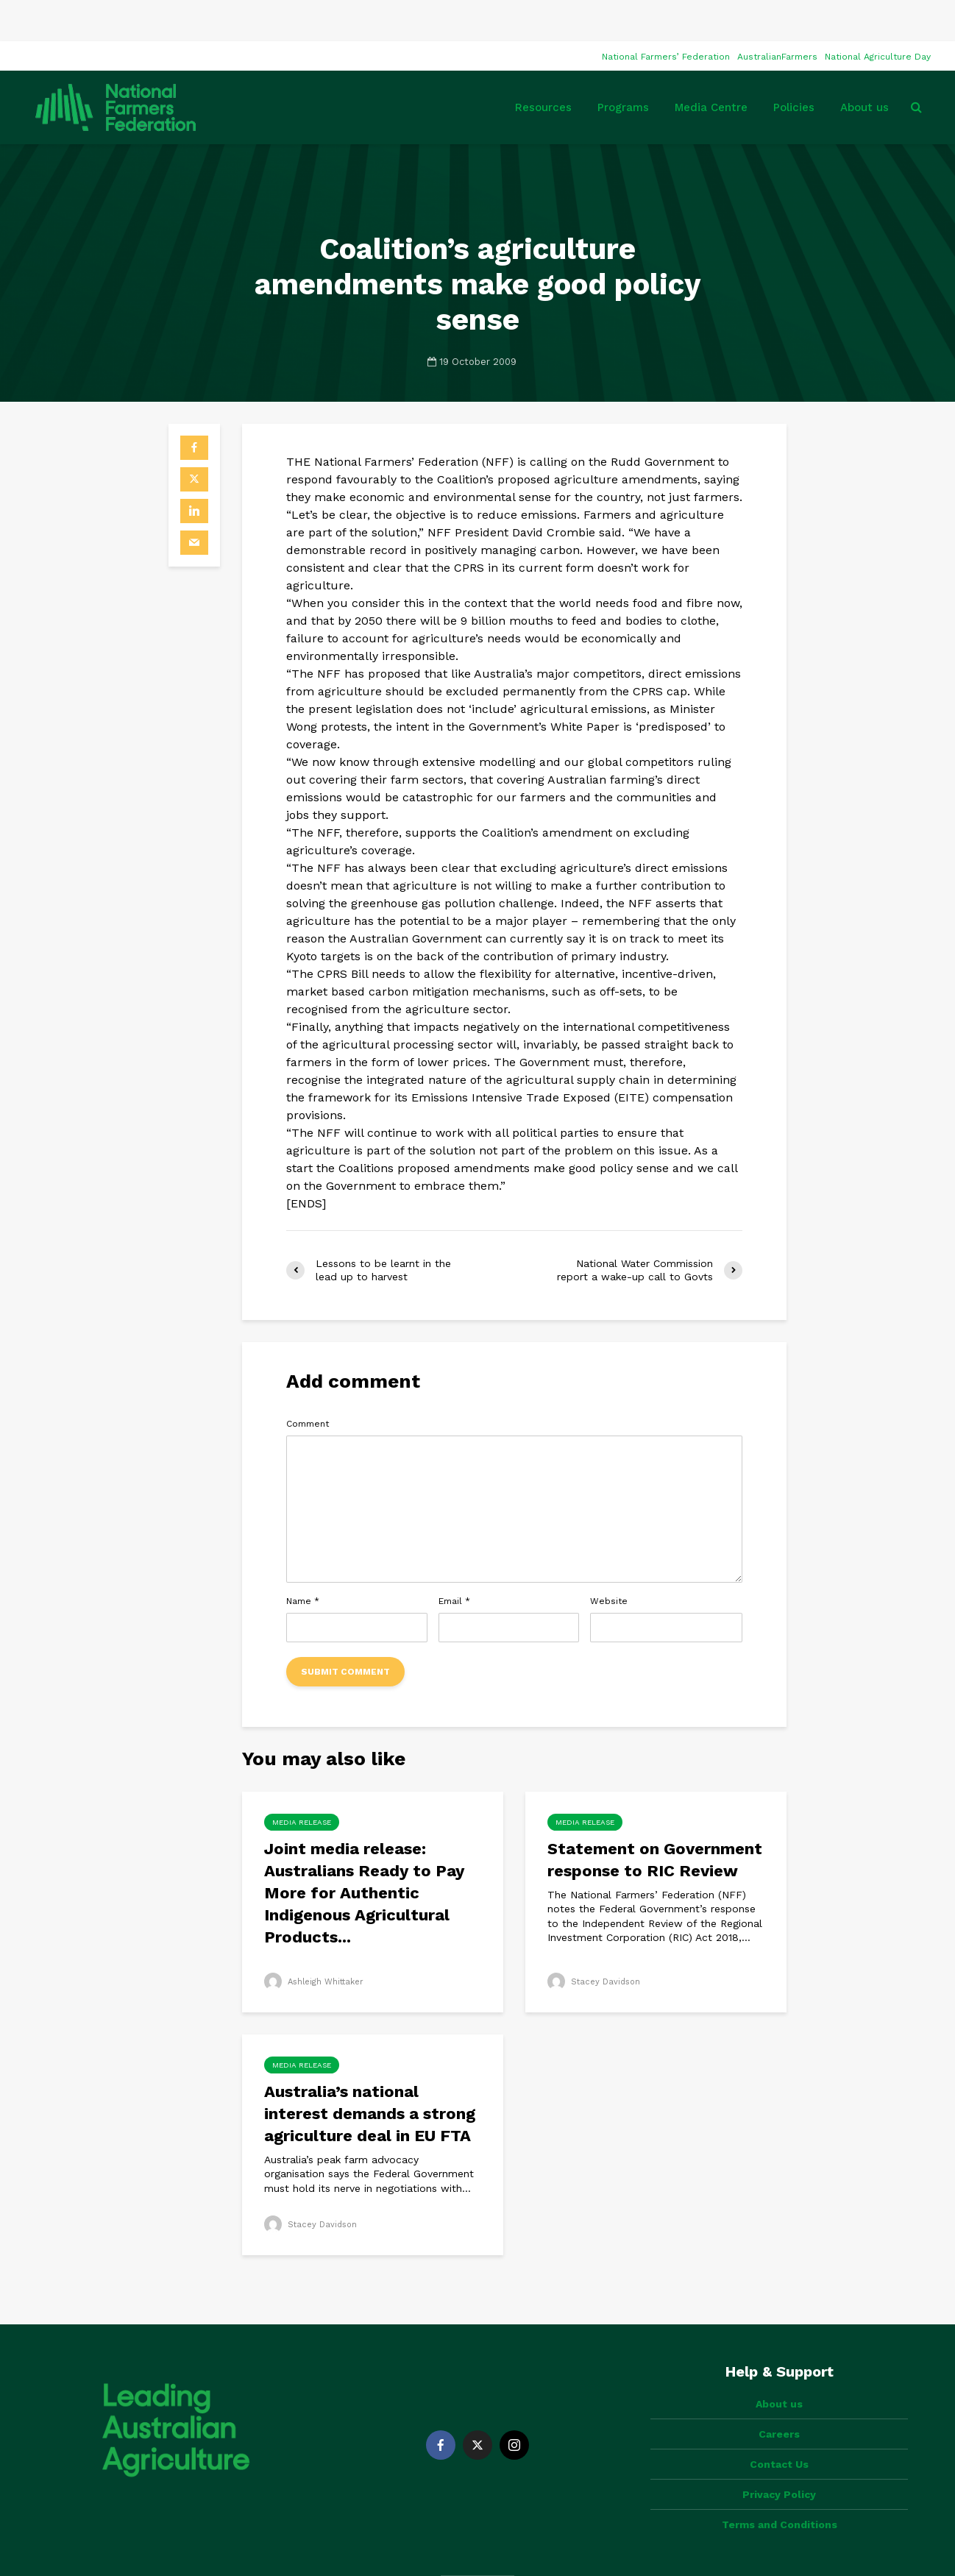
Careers (779, 2368)
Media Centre (711, 66)
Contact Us (779, 2398)
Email (454, 1559)
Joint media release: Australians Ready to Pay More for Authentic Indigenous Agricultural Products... (364, 1851)
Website (609, 1559)
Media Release (301, 1781)
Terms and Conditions (779, 2458)
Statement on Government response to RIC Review (654, 1818)
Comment (307, 1382)
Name (302, 1559)
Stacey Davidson (596, 1940)
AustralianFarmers (777, 15)
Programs (623, 66)
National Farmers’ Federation (666, 15)
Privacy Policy (779, 2428)
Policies (793, 66)
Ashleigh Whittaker (317, 1940)
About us (864, 66)
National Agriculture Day (878, 15)
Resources (543, 66)
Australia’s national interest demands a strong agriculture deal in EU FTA (369, 2072)
